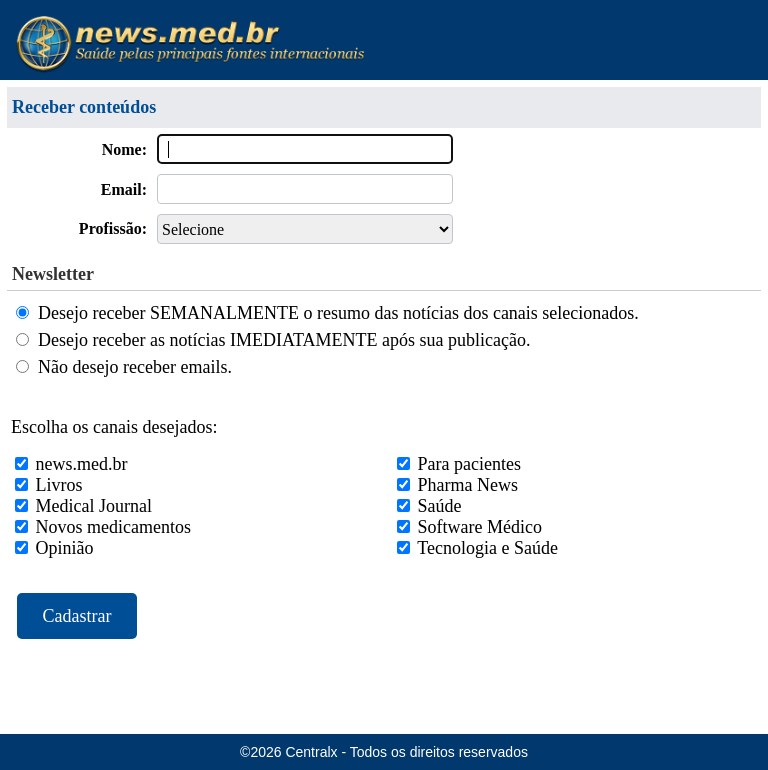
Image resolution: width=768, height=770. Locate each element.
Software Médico (480, 527)
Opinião (65, 548)
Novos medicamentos (113, 527)
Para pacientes (469, 464)
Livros (59, 485)
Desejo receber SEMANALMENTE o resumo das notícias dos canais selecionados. (338, 313)
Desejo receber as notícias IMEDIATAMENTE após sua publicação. (284, 340)
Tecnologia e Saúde (487, 548)
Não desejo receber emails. (135, 367)
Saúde (440, 506)
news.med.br (82, 464)
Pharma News (468, 485)
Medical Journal (94, 506)
